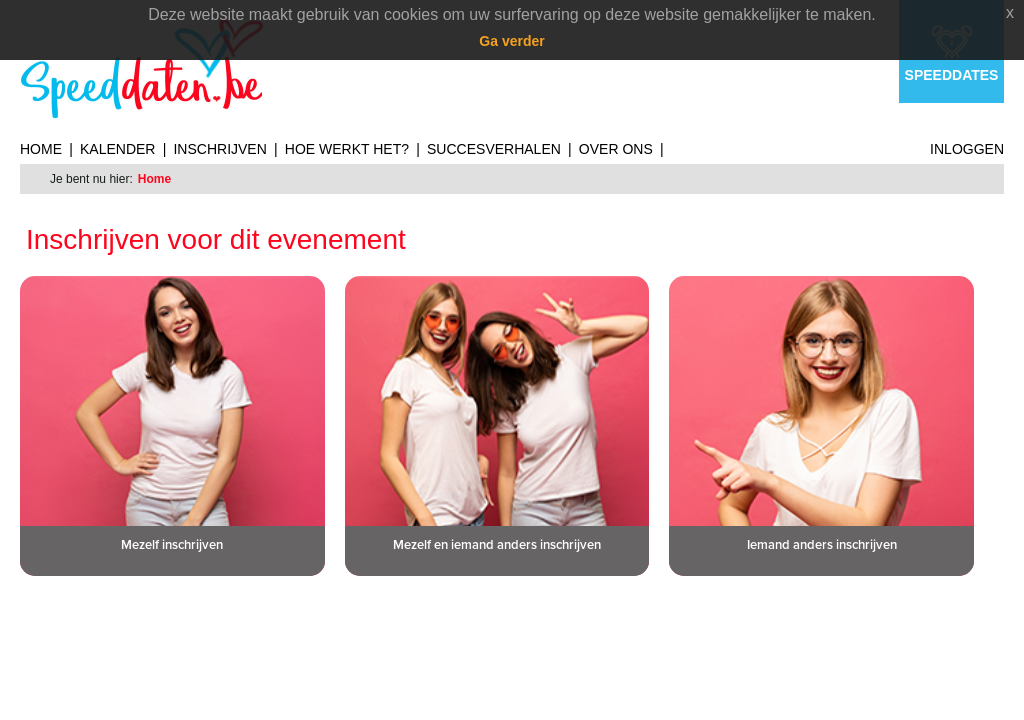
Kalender (117, 149)
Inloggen (967, 149)
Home (41, 149)
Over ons (616, 149)
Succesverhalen (494, 149)
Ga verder (511, 41)
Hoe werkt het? (347, 149)
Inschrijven (219, 149)
